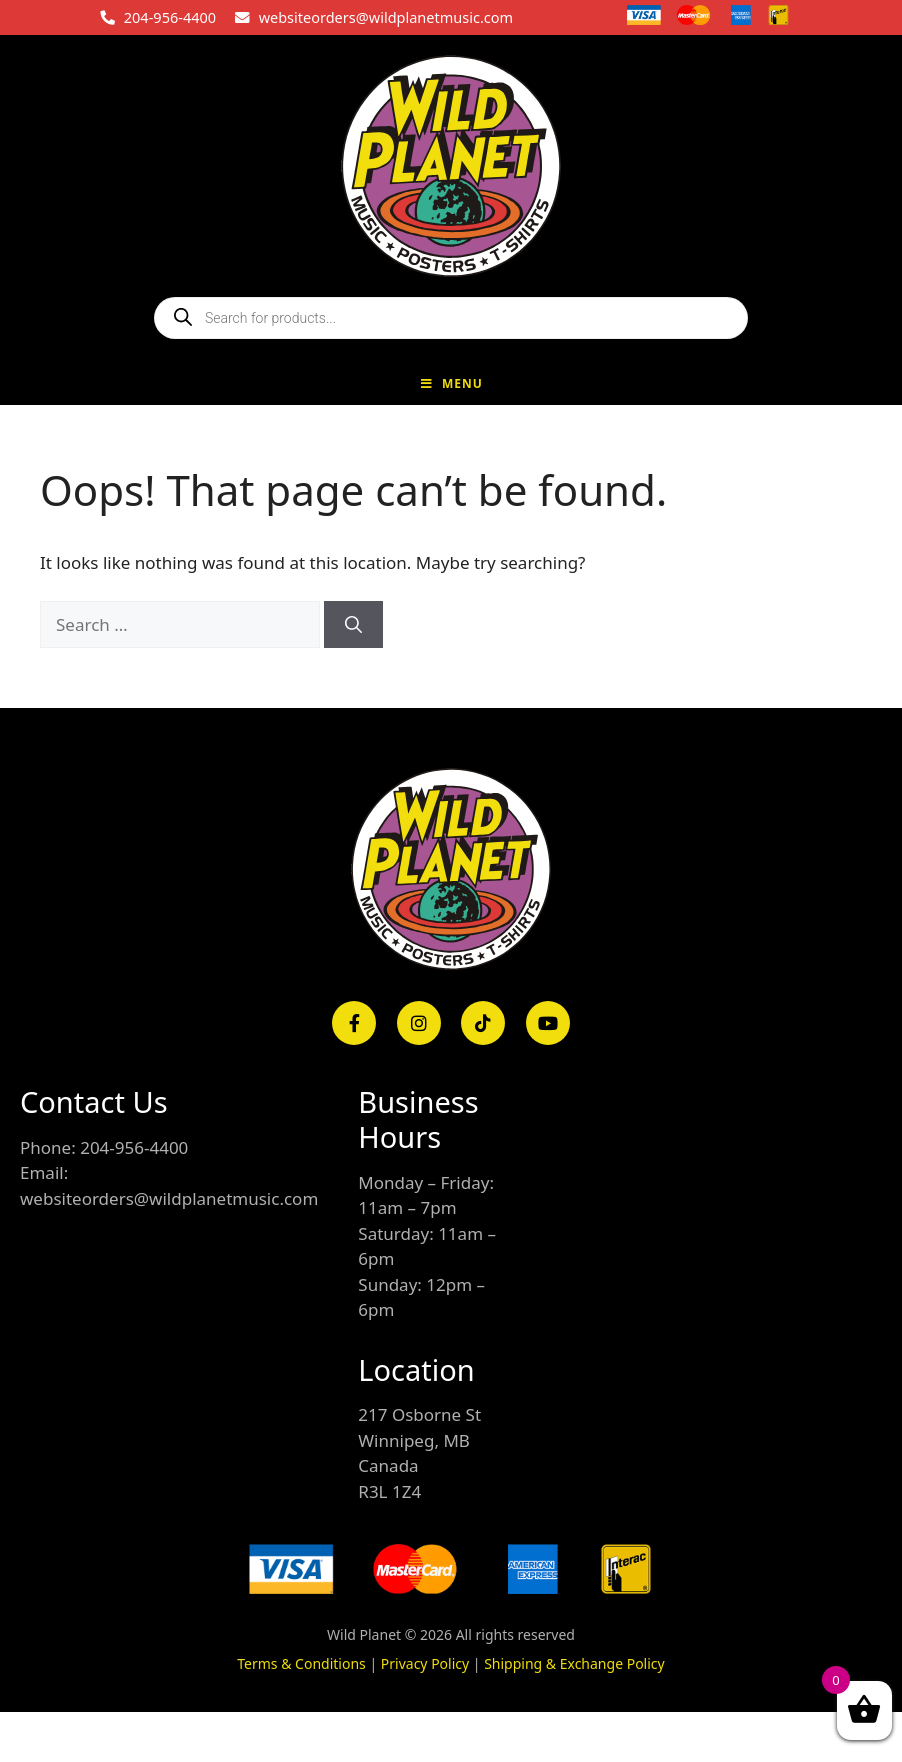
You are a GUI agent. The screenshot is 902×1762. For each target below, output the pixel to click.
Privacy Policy (425, 1663)
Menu (451, 383)
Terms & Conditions (301, 1663)
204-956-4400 (170, 17)
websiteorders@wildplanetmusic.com (386, 17)
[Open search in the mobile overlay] (451, 318)
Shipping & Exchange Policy (574, 1663)
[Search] (353, 625)
